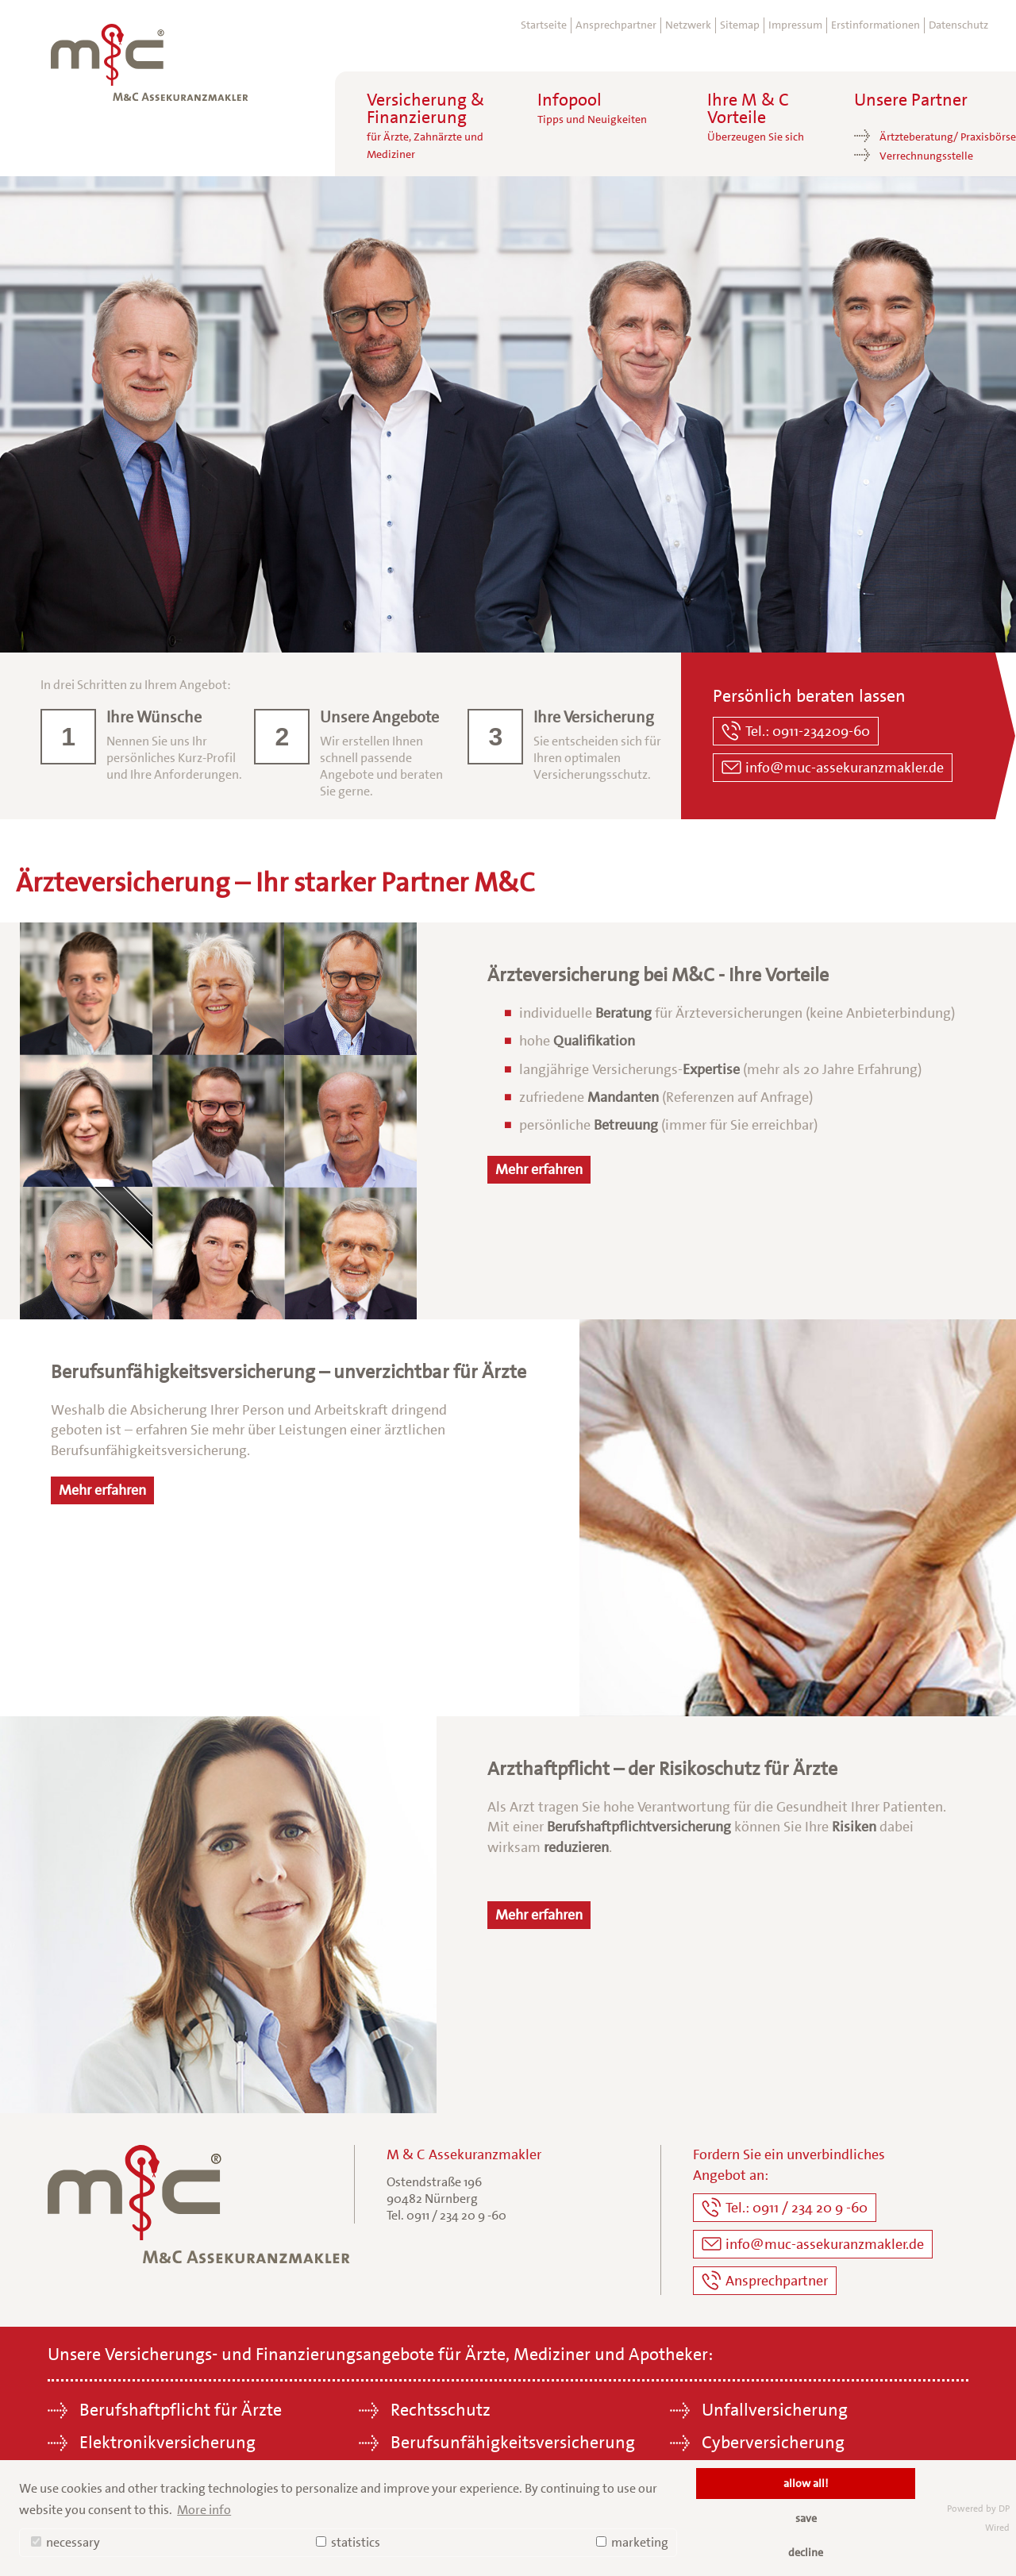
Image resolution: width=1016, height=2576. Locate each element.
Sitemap (740, 24)
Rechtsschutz (441, 2409)
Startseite (544, 24)
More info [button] (204, 2509)
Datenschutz (958, 24)
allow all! (805, 2483)
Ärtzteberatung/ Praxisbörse (947, 136)
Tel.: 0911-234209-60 (807, 731)
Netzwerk (688, 24)
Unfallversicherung (775, 2409)
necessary (65, 2542)
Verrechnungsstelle (926, 155)
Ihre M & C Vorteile (755, 117)
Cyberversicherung (773, 2442)
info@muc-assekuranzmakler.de (844, 767)
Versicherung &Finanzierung (425, 126)
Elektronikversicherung (167, 2442)
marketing (632, 2542)
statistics (348, 2542)
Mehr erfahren (539, 1169)
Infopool (592, 108)
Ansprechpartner (615, 24)
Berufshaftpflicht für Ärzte (180, 2409)
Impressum (795, 24)
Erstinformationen (875, 24)
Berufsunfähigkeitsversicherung (513, 2442)
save (806, 2518)
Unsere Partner (911, 100)
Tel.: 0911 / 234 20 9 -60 (796, 2207)
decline (805, 2552)
